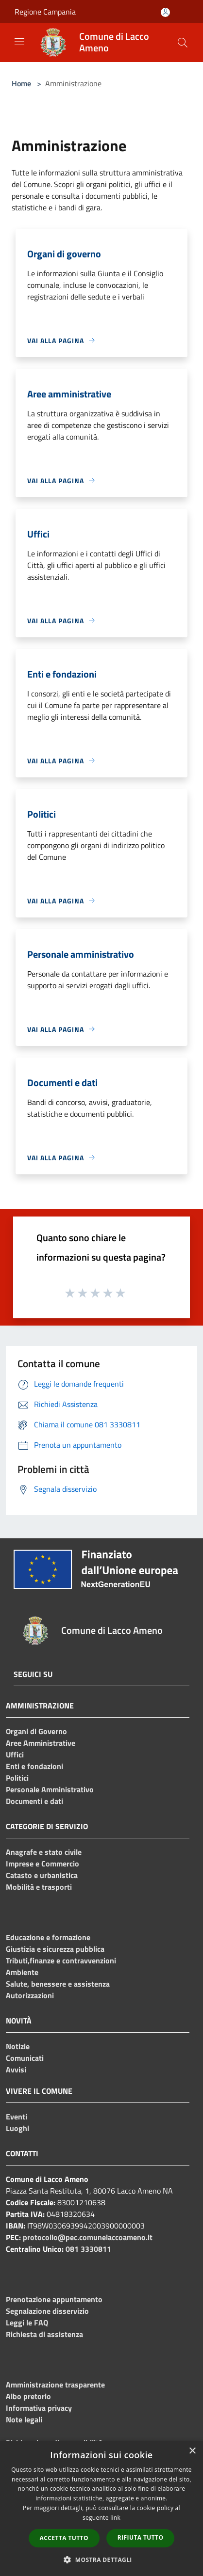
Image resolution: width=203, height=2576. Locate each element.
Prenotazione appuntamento (54, 2299)
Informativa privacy (39, 2408)
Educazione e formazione (48, 1937)
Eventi (16, 2116)
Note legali (24, 2419)
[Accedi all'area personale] (165, 12)
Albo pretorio (28, 2396)
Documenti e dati (34, 1801)
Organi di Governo (36, 1731)
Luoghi (17, 2128)
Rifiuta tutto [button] (141, 2537)
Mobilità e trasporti (39, 1887)
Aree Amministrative (40, 1743)
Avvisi (16, 2069)
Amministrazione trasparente (55, 2384)
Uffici (15, 1754)
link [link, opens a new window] (115, 2517)
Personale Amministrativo (50, 1789)
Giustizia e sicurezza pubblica (55, 1949)
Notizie (18, 2046)
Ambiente (22, 1972)
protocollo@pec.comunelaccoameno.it (87, 2237)
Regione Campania (45, 11)
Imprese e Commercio (42, 1863)
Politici (17, 1778)
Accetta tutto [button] (64, 2538)
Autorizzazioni (30, 1995)
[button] (101, 2559)
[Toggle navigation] (19, 41)
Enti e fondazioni (34, 1766)
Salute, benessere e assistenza (58, 1984)
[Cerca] (182, 42)
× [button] (192, 2451)
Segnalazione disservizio (47, 2311)
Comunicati (25, 2058)
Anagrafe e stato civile (44, 1852)
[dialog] (101, 2508)
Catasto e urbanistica (42, 1875)
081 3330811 (88, 2249)
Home (21, 83)
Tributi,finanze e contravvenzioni (61, 1960)
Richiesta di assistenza (44, 2334)
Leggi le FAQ (27, 2322)
